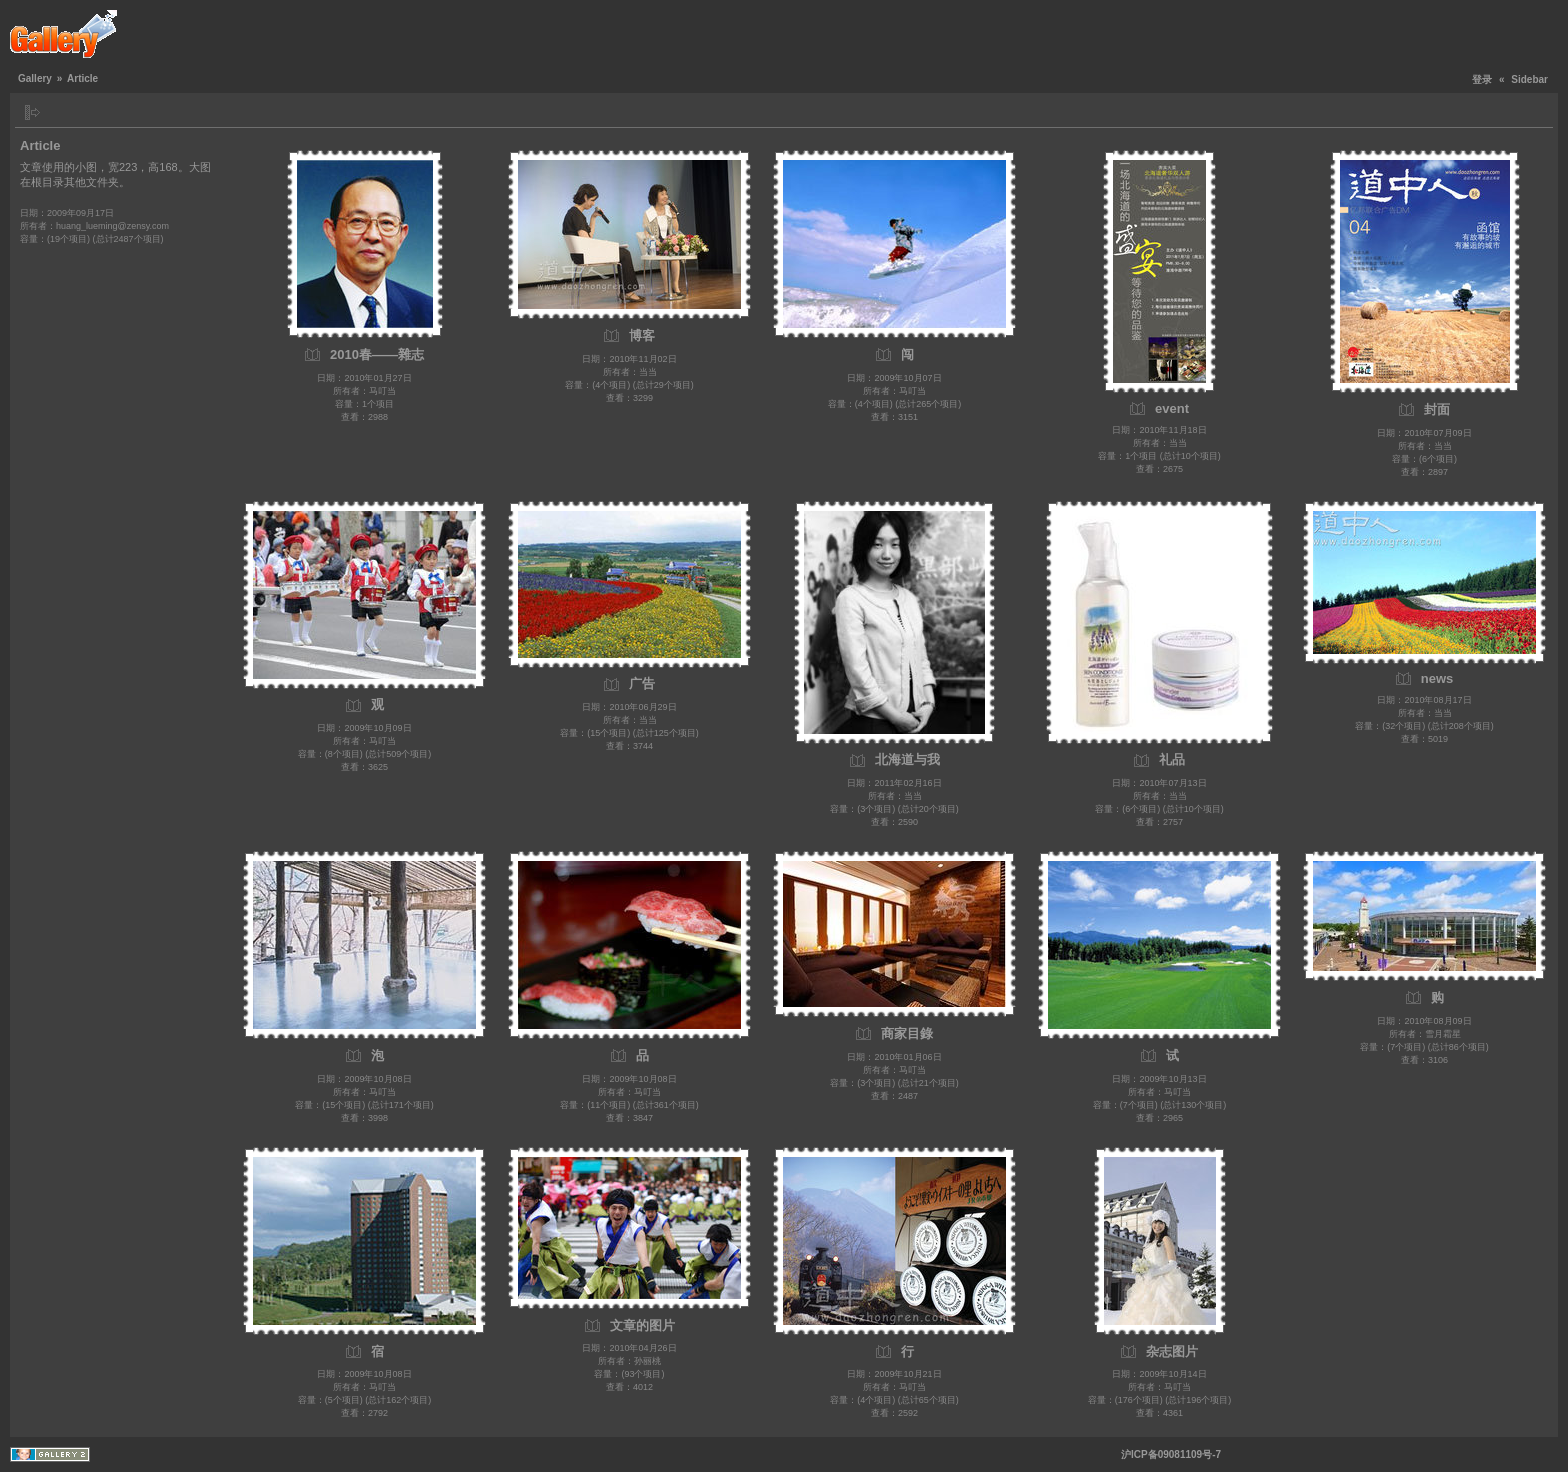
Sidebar (1529, 79)
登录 (1482, 79)
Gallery (35, 78)
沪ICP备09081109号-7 (1171, 1454)
